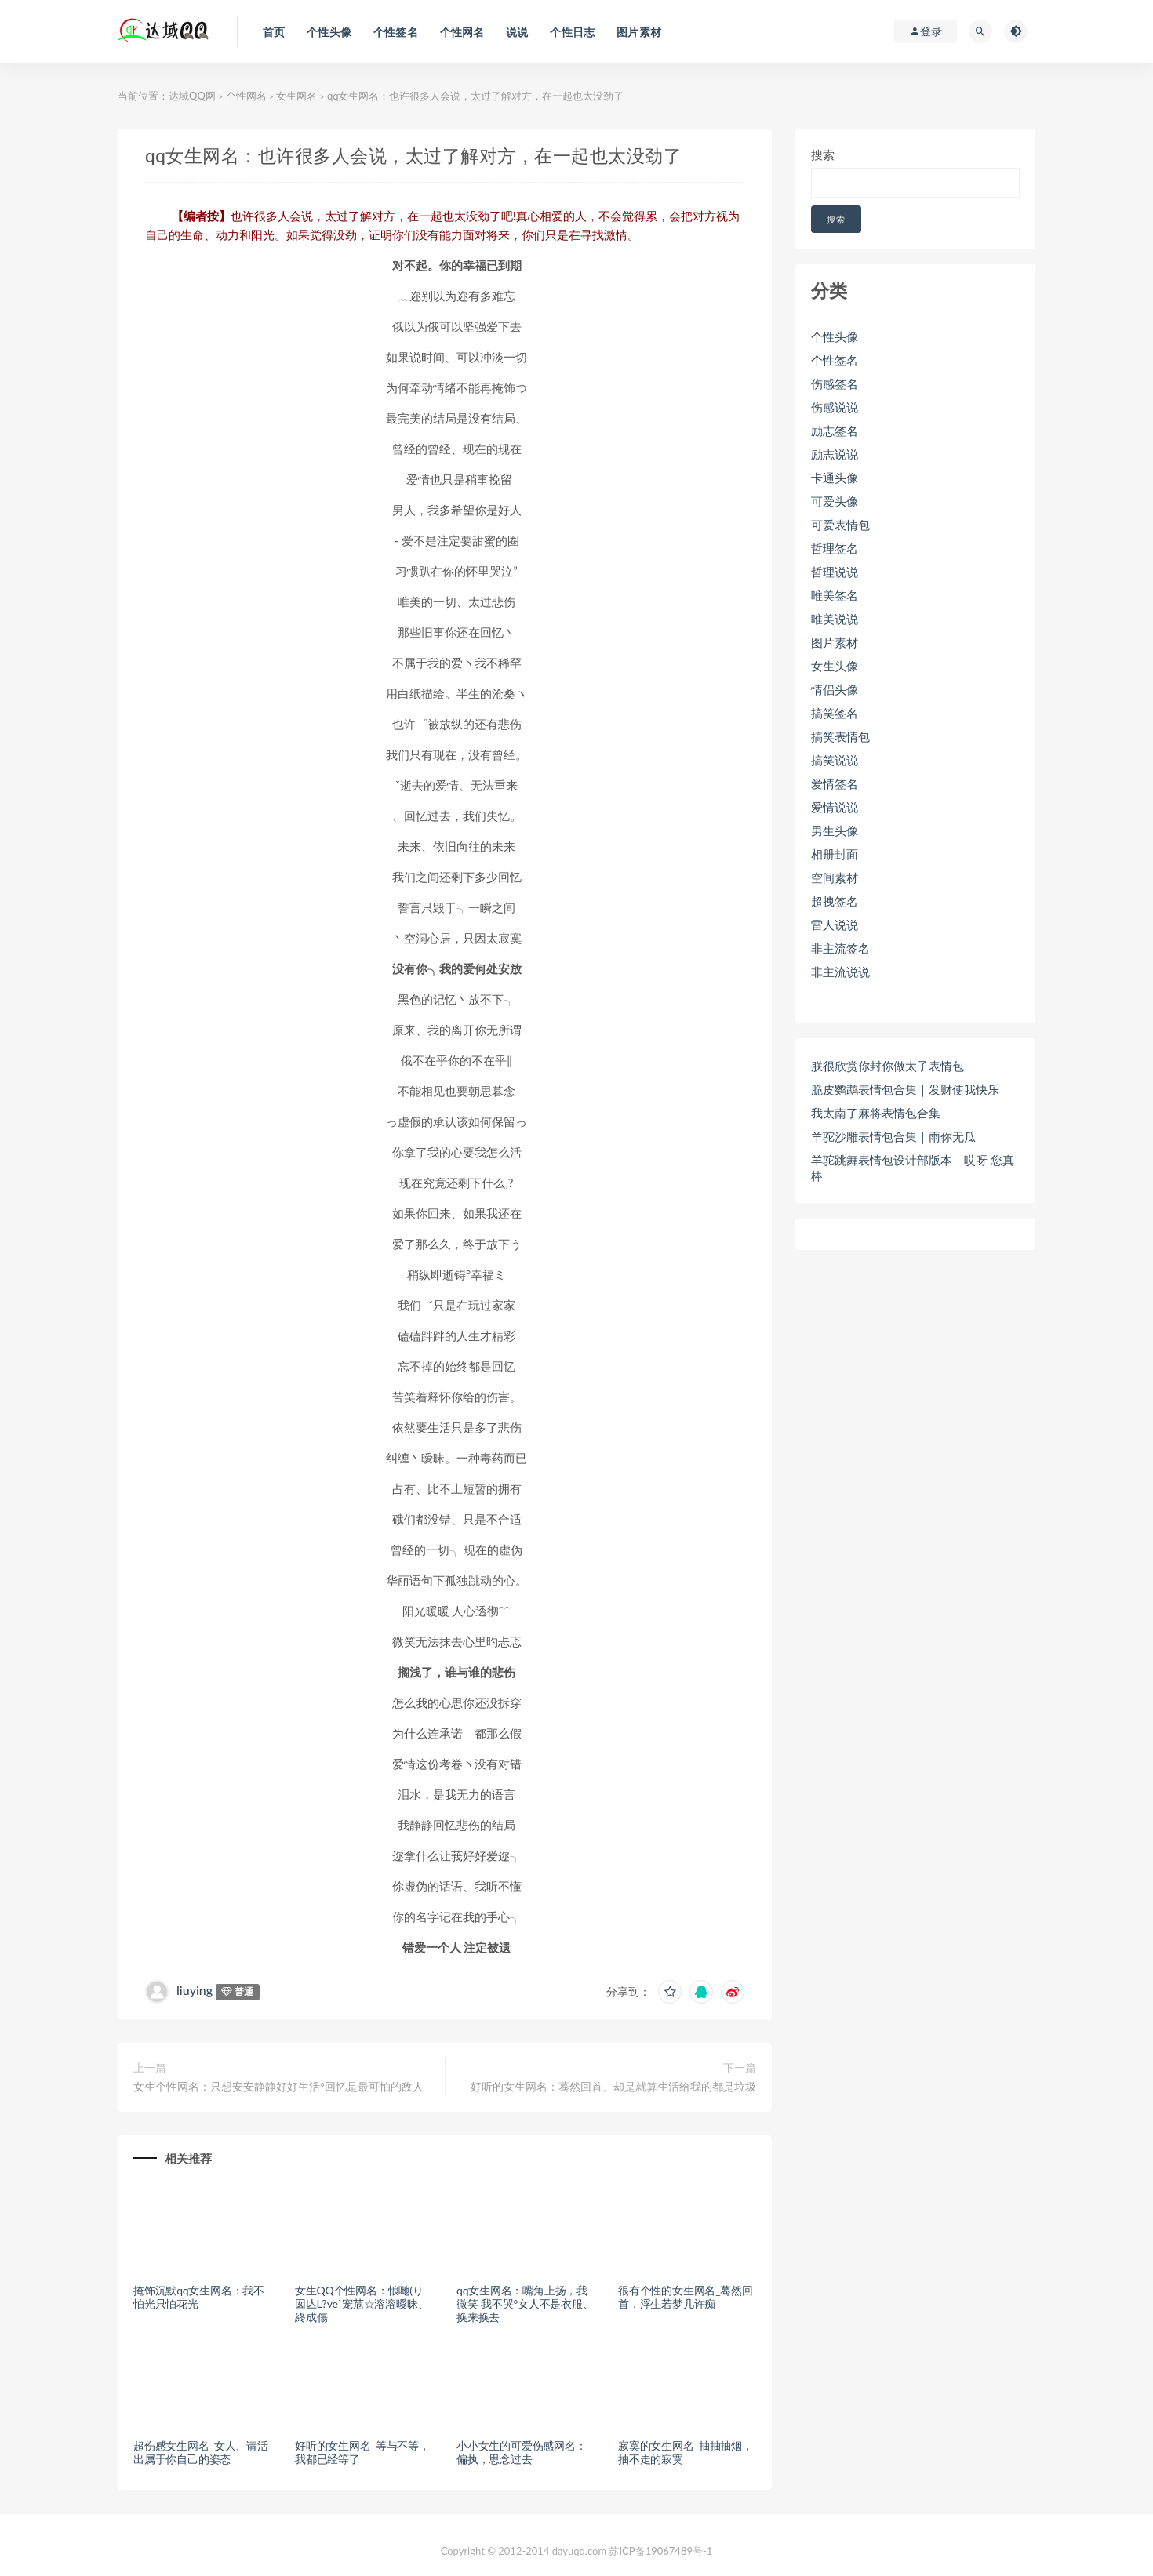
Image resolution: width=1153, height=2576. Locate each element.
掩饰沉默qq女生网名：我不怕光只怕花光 (198, 2297)
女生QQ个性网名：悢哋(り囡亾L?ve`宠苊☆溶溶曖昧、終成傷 (361, 2303)
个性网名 (246, 95)
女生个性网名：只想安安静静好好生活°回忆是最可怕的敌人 (278, 2086)
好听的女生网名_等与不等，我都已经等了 (362, 2452)
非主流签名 (840, 948)
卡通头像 (834, 478)
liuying (194, 1989)
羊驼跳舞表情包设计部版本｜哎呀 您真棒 (912, 1168)
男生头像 (834, 830)
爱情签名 (834, 783)
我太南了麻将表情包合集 (875, 1113)
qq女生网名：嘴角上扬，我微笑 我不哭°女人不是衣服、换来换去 (525, 2303)
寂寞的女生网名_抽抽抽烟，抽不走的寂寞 (685, 2452)
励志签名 (834, 430)
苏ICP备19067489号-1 (660, 2551)
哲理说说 (834, 572)
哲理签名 (834, 548)
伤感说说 (834, 407)
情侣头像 (834, 689)
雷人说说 (834, 924)
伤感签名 (834, 383)
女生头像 (834, 666)
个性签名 (834, 360)
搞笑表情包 (840, 736)
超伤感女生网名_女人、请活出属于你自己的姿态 (200, 2452)
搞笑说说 (834, 760)
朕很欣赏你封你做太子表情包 (887, 1066)
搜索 (823, 154)
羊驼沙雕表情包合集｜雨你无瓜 (893, 1136)
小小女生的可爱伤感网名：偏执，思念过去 (521, 2452)
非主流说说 (840, 972)
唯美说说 (834, 619)
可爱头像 (834, 501)
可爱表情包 (840, 525)
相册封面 (834, 854)
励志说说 (834, 454)
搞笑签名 (834, 713)
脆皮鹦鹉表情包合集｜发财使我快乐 (905, 1089)
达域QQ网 (192, 95)
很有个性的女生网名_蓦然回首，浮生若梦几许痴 (685, 2297)
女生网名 (296, 95)
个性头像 (834, 336)
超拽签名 (834, 901)
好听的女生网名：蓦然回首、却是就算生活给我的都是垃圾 (613, 2086)
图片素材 (834, 642)
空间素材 (834, 877)
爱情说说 (834, 807)
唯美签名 (834, 595)
